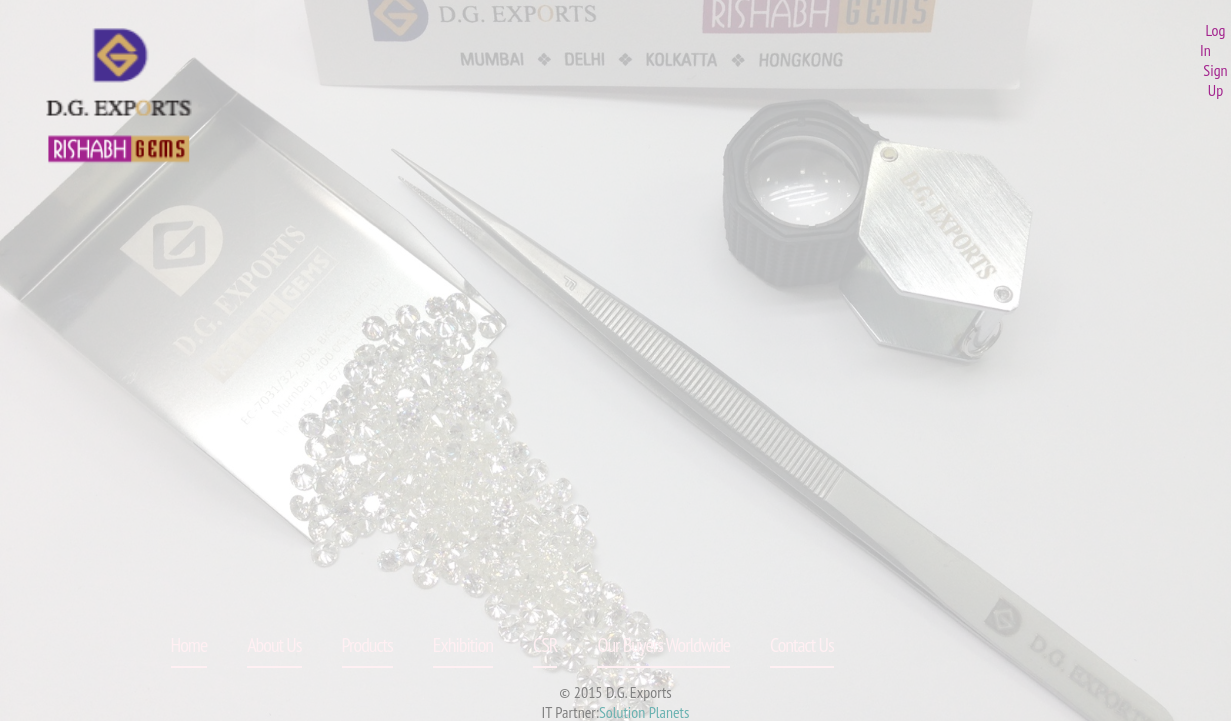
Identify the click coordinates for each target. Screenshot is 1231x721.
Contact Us (802, 645)
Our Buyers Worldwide (663, 645)
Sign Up (1215, 80)
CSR (545, 645)
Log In (1212, 40)
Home (189, 645)
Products (367, 645)
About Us (274, 645)
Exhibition (463, 645)
